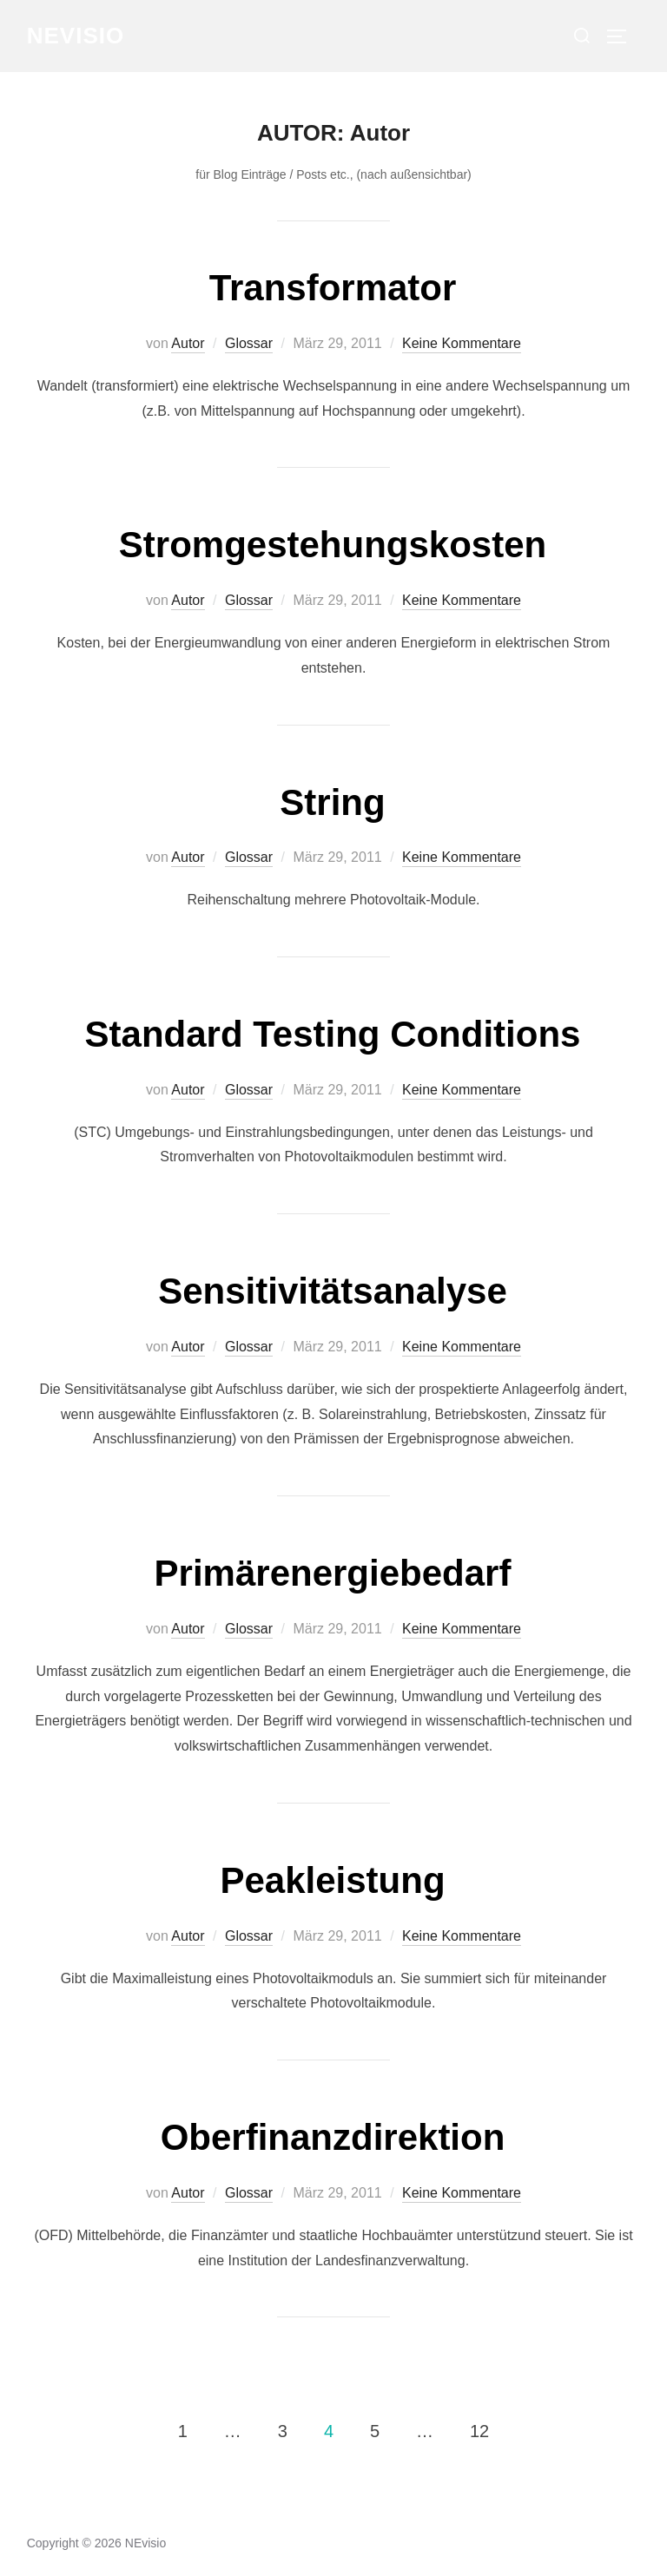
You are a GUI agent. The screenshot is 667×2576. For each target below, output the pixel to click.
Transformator (333, 287)
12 (479, 2430)
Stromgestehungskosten (332, 544)
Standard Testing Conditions (333, 1034)
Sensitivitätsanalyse (332, 1291)
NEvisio (75, 36)
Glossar (249, 343)
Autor (187, 343)
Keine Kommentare (461, 343)
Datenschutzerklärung (86, 2524)
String (332, 802)
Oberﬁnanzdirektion (333, 2137)
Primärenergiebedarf (333, 1573)
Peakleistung (332, 1880)
